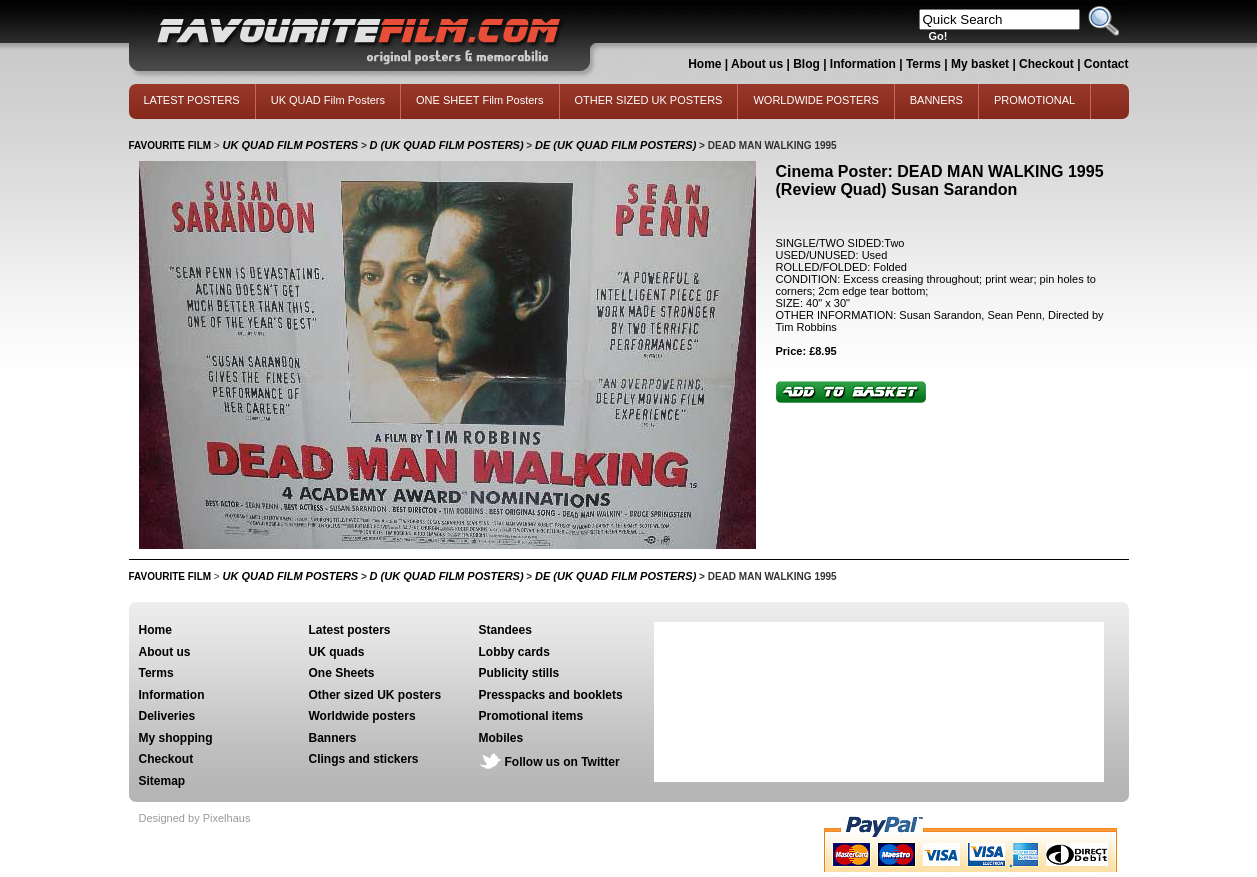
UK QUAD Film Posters (328, 100)
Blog (806, 64)
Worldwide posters (362, 716)
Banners (333, 738)
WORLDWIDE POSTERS (815, 100)
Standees (505, 630)
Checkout (1048, 64)
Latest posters (350, 630)
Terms (923, 64)
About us (757, 64)
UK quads (337, 652)
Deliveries (167, 716)
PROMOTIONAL (1034, 100)
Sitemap (162, 781)
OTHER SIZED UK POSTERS (649, 100)
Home (704, 64)
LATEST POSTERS (192, 100)
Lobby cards (514, 652)
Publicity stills (519, 673)
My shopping (176, 738)
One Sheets (342, 673)
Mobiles (501, 738)
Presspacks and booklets (551, 695)
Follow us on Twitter (562, 762)
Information (863, 64)
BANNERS (936, 100)
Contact (1106, 64)
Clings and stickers (364, 759)
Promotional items (531, 716)
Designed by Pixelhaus (195, 818)
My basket (980, 64)
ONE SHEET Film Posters (480, 100)
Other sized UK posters (375, 695)
